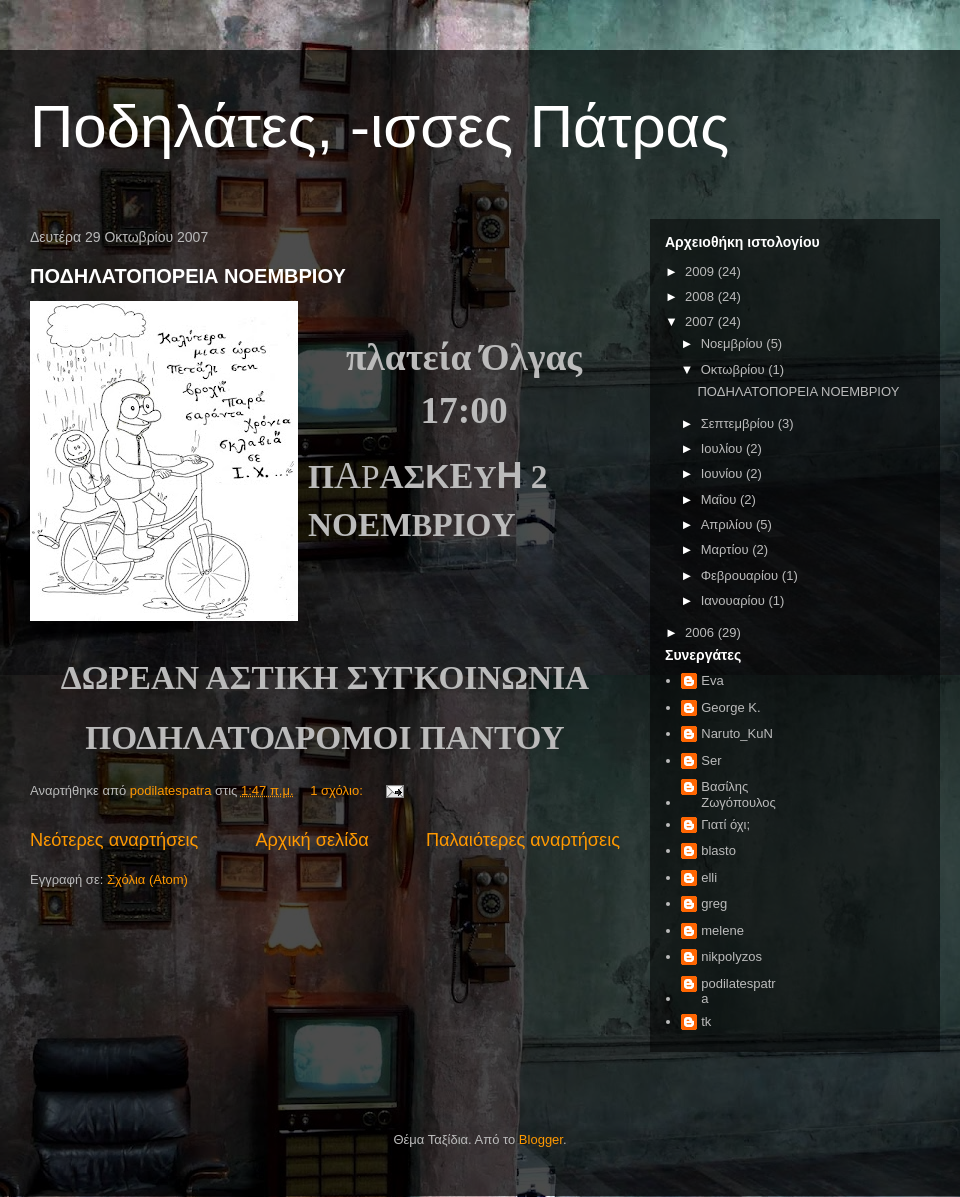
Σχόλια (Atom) (147, 879)
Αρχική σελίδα (311, 840)
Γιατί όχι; (725, 824)
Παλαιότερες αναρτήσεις (523, 840)
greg (714, 903)
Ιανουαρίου (735, 600)
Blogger (541, 1139)
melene (722, 930)
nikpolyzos (731, 956)
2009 (701, 271)
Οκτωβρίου (734, 369)
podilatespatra (738, 991)
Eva (712, 680)
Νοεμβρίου (734, 343)
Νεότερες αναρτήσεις (114, 840)
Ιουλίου (723, 448)
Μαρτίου (727, 549)
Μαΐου (720, 499)
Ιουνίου (723, 473)
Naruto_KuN (737, 733)
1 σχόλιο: (338, 790)
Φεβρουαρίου (741, 575)
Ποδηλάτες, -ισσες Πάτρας (379, 126)
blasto (718, 850)
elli (709, 877)
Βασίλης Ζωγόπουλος (738, 794)
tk (706, 1021)
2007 (701, 321)
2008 (701, 296)
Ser (711, 760)
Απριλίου (728, 524)
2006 (701, 632)
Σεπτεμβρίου (739, 423)
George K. (730, 707)
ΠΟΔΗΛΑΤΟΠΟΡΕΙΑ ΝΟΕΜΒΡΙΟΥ (188, 276)
